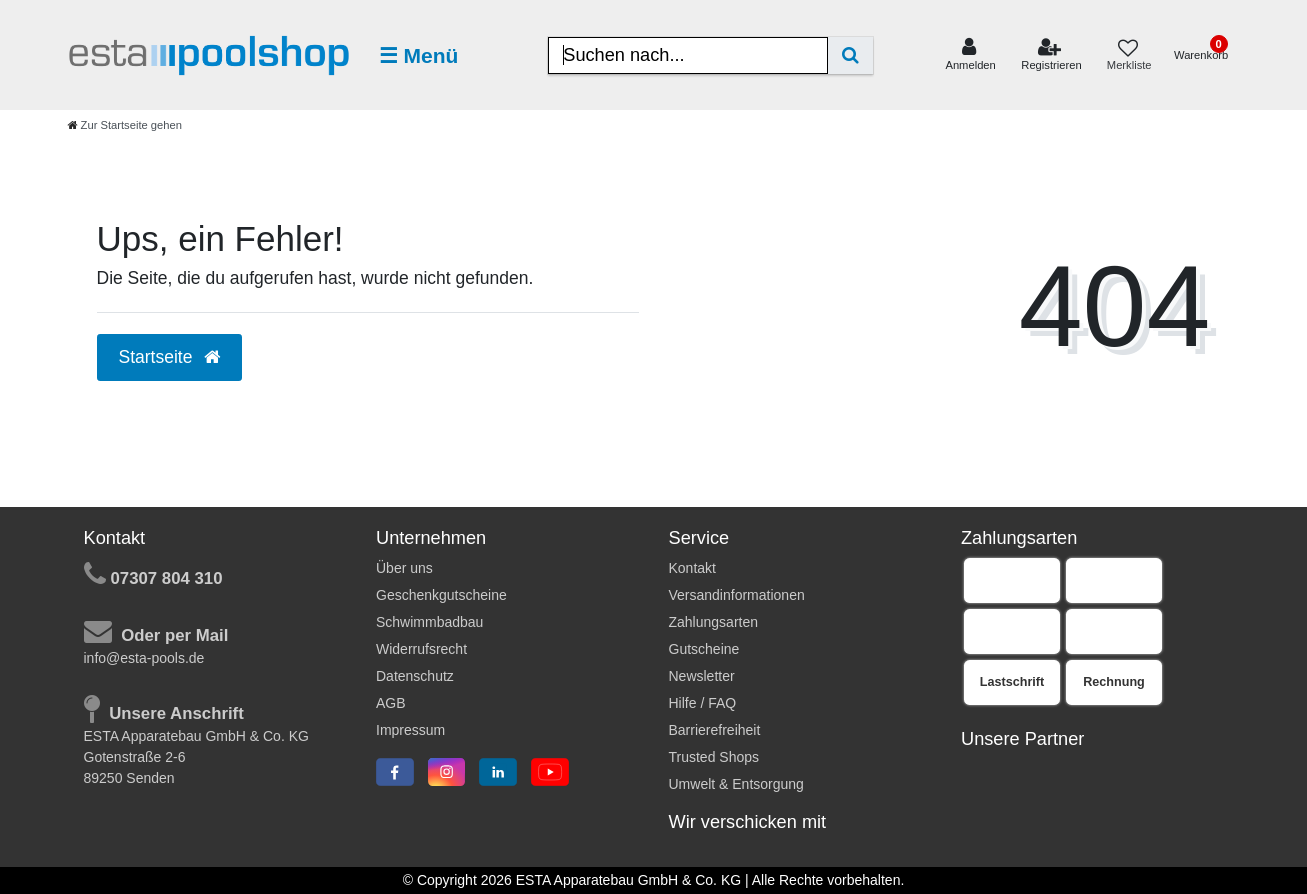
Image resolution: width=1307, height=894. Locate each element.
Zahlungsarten (714, 622)
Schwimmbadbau (429, 622)
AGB (391, 703)
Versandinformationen (737, 595)
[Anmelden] (970, 55)
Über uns (404, 568)
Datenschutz (415, 676)
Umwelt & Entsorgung (736, 784)
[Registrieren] (1051, 55)
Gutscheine (704, 649)
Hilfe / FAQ (703, 703)
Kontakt (692, 568)
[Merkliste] (1128, 55)
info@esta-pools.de (144, 658)
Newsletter (702, 676)
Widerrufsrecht (421, 649)
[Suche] (850, 55)
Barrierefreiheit (715, 730)
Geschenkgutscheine (441, 595)
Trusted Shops (714, 757)
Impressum (410, 730)
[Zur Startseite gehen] (125, 125)
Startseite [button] (170, 357)
